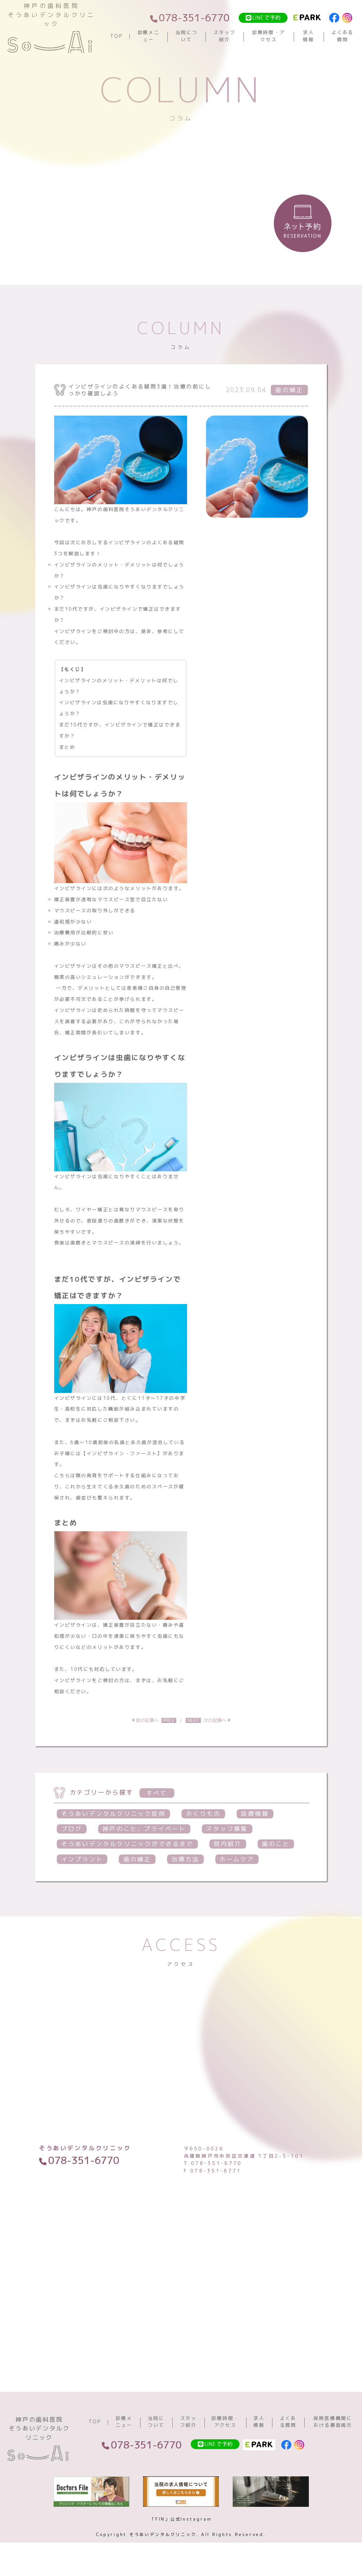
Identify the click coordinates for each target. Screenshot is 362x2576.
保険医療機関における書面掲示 (332, 2421)
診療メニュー (149, 36)
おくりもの (203, 1814)
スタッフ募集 (227, 1829)
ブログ (71, 1829)
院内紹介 (228, 1844)
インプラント (82, 1859)
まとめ (67, 747)
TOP (116, 36)
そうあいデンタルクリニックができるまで (127, 1844)
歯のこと (276, 1844)
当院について (186, 36)
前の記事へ (156, 1720)
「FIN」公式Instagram (181, 2519)
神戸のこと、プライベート (144, 1829)
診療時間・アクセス (268, 36)
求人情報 (308, 36)
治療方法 (185, 1859)
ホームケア (237, 1859)
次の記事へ (206, 1720)
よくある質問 (342, 36)
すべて (156, 1793)
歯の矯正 (137, 1859)
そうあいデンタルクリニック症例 (113, 1814)
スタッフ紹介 (224, 36)
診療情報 (255, 1814)
